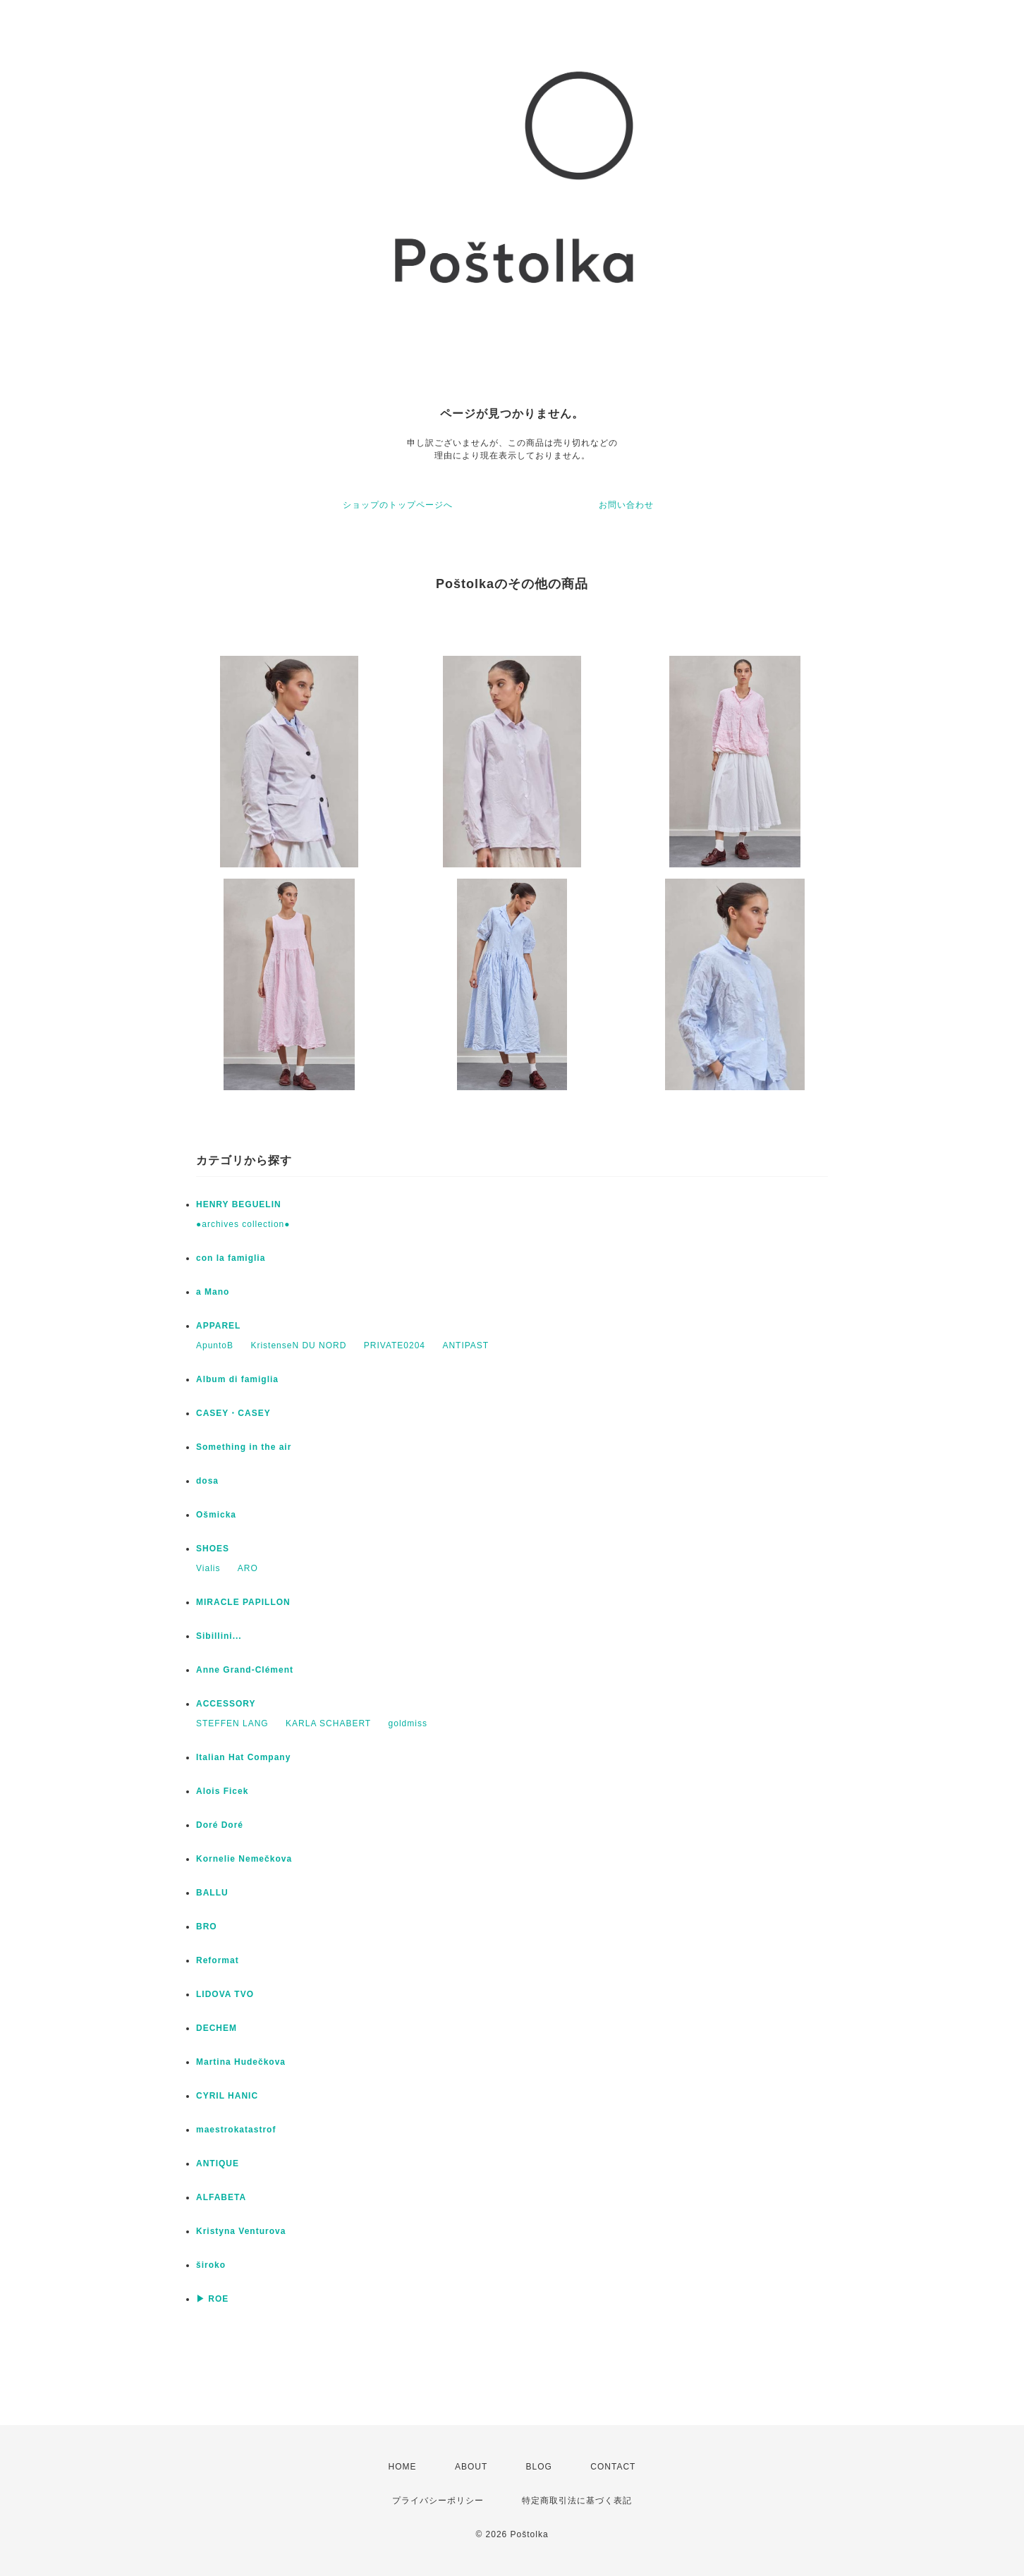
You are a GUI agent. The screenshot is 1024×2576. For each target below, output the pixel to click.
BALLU (212, 1893)
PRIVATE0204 (394, 1345)
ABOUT (471, 2467)
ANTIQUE (217, 2163)
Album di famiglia (237, 1379)
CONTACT (612, 2467)
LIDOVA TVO (225, 1994)
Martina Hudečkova (241, 2062)
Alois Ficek (222, 1791)
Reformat (217, 1960)
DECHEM (216, 2028)
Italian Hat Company (243, 1757)
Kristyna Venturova (241, 2231)
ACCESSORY (226, 1704)
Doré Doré (219, 1825)
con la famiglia (230, 1258)
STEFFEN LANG (232, 1723)
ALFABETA (221, 2197)
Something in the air (243, 1447)
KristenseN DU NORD (298, 1345)
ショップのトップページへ (398, 505)
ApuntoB (214, 1345)
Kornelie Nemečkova (244, 1859)
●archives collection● (243, 1224)
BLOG (539, 2467)
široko (211, 2265)
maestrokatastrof (236, 2130)
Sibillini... (219, 1636)
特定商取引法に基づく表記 (577, 2500)
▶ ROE (212, 2299)
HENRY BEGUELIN (238, 1204)
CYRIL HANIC (227, 2096)
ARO (248, 1568)
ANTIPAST (465, 1345)
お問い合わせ (626, 505)
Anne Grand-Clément (244, 1670)
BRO (206, 1926)
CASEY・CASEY (233, 1413)
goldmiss (408, 1723)
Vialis (208, 1568)
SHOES (212, 1548)
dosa (207, 1481)
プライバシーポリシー (438, 2500)
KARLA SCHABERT (328, 1723)
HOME (403, 2467)
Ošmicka (216, 1515)
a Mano (212, 1292)
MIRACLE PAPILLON (243, 1602)
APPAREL (218, 1326)
